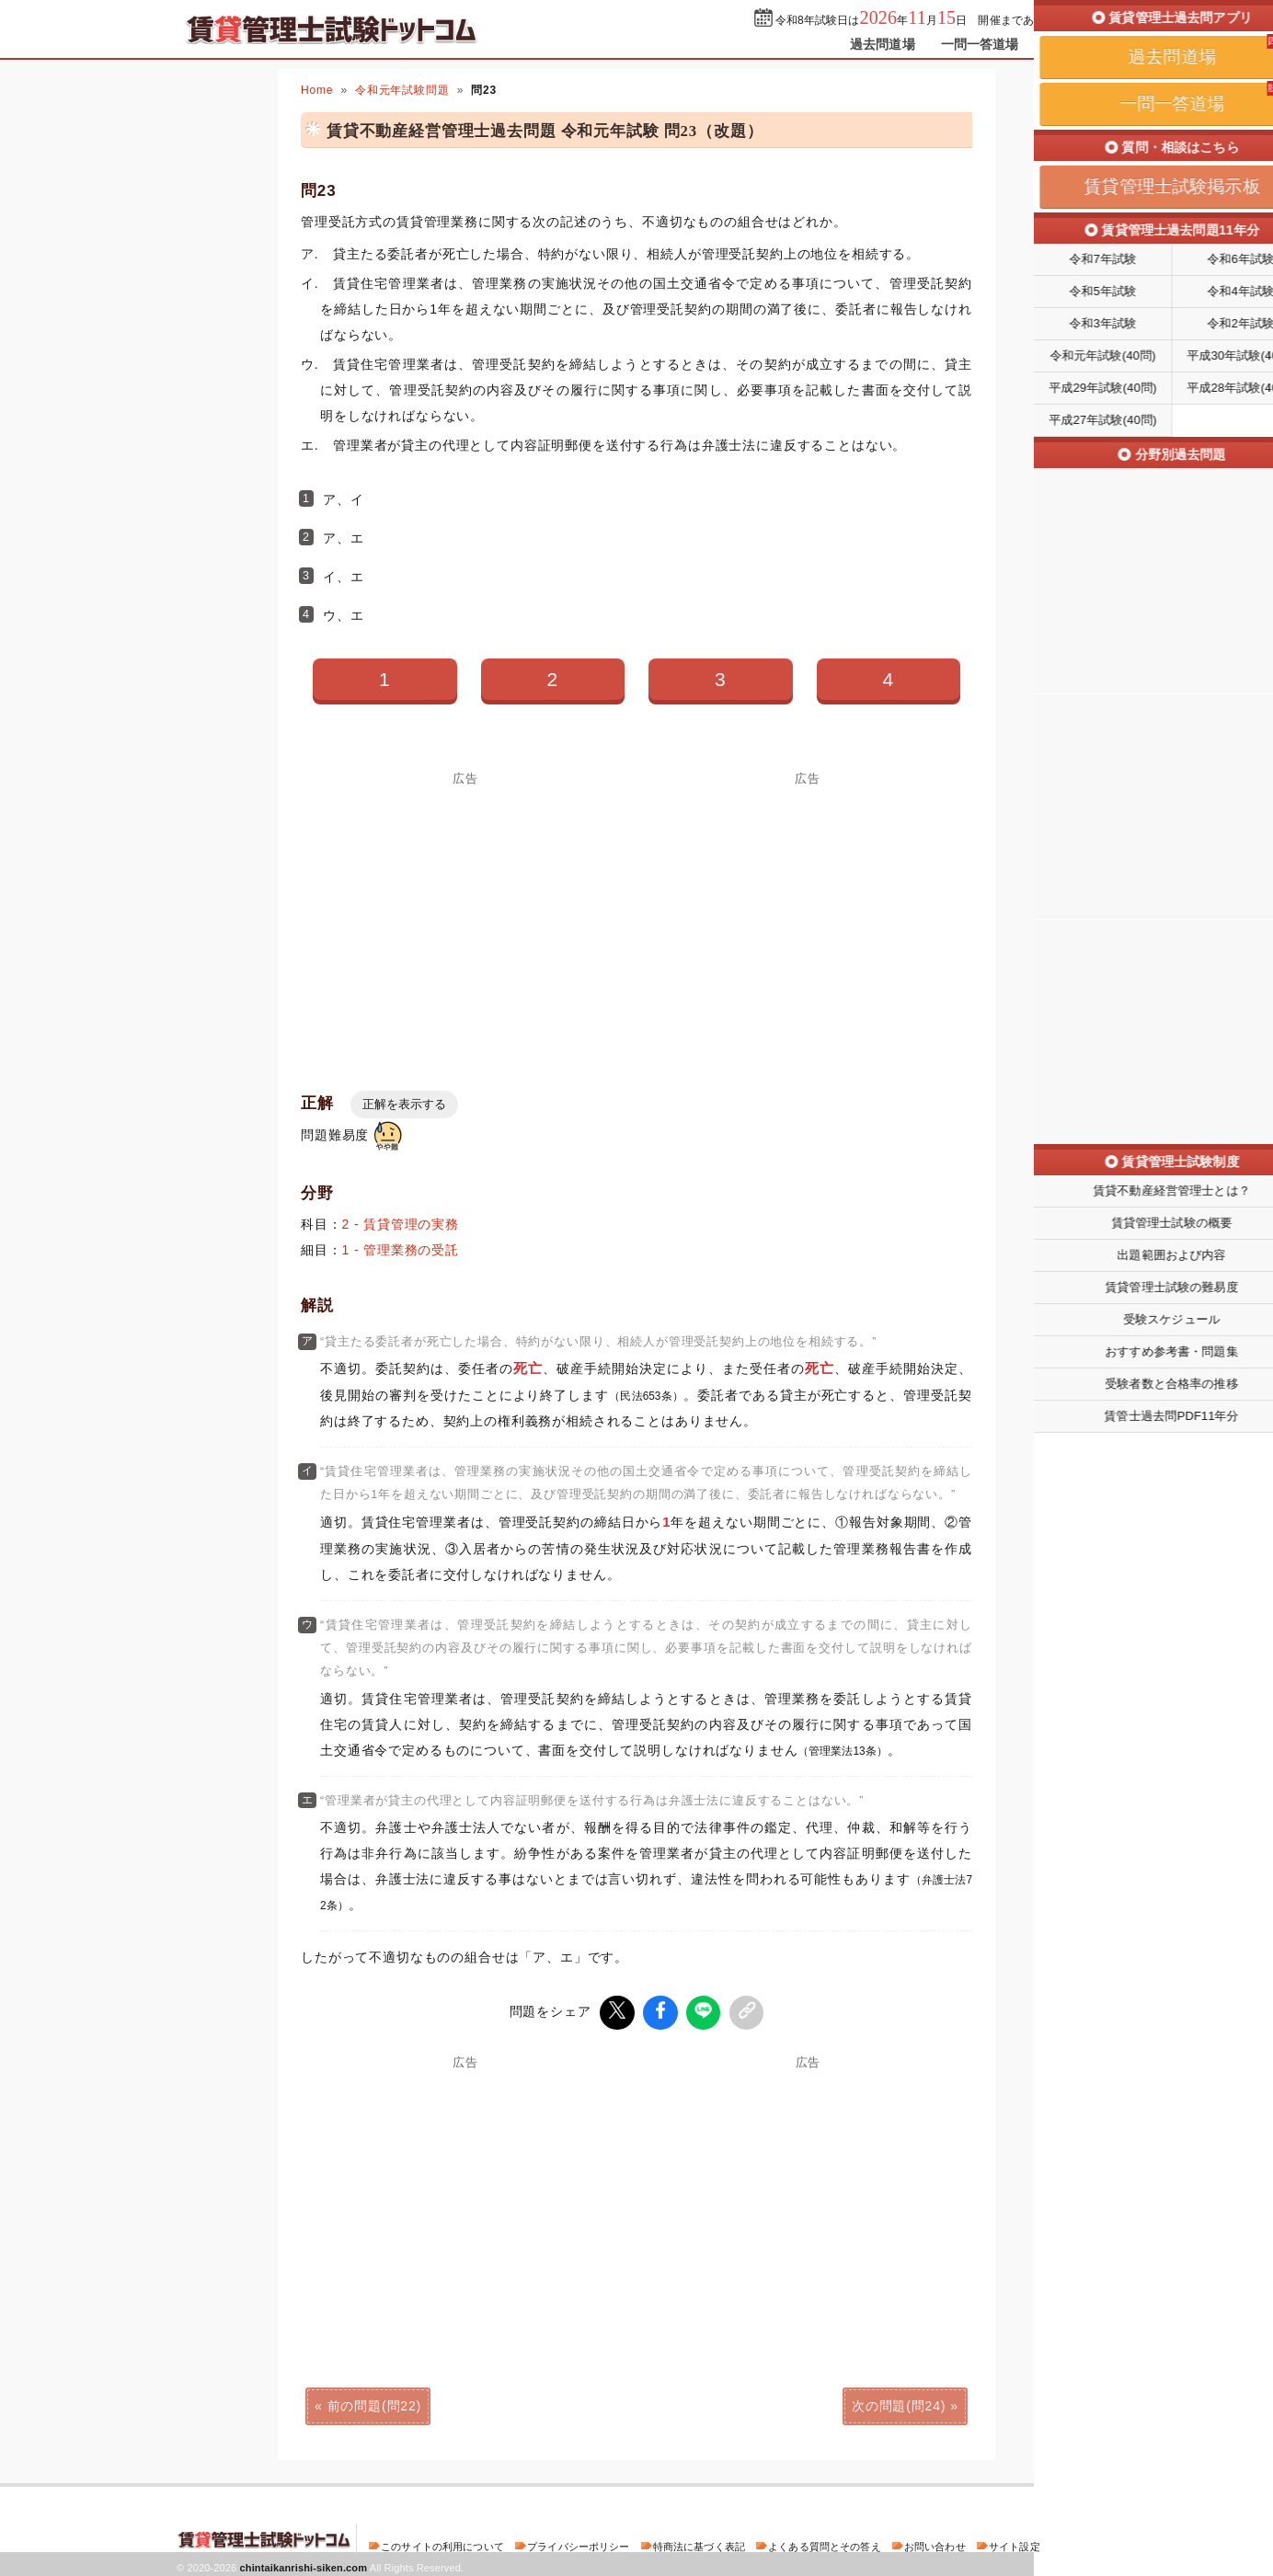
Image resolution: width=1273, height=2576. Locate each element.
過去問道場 (882, 44)
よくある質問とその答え (824, 2542)
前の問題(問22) (374, 2402)
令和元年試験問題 (402, 90)
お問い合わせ (935, 2542)
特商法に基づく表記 (699, 2542)
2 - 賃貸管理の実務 (400, 1224)
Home (317, 90)
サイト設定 (1014, 2542)
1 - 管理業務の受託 (400, 1249)
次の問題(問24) (899, 2402)
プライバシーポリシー (578, 2542)
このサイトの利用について (442, 2542)
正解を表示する (404, 1104)
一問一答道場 (980, 44)
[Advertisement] (465, 913)
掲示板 (1064, 44)
